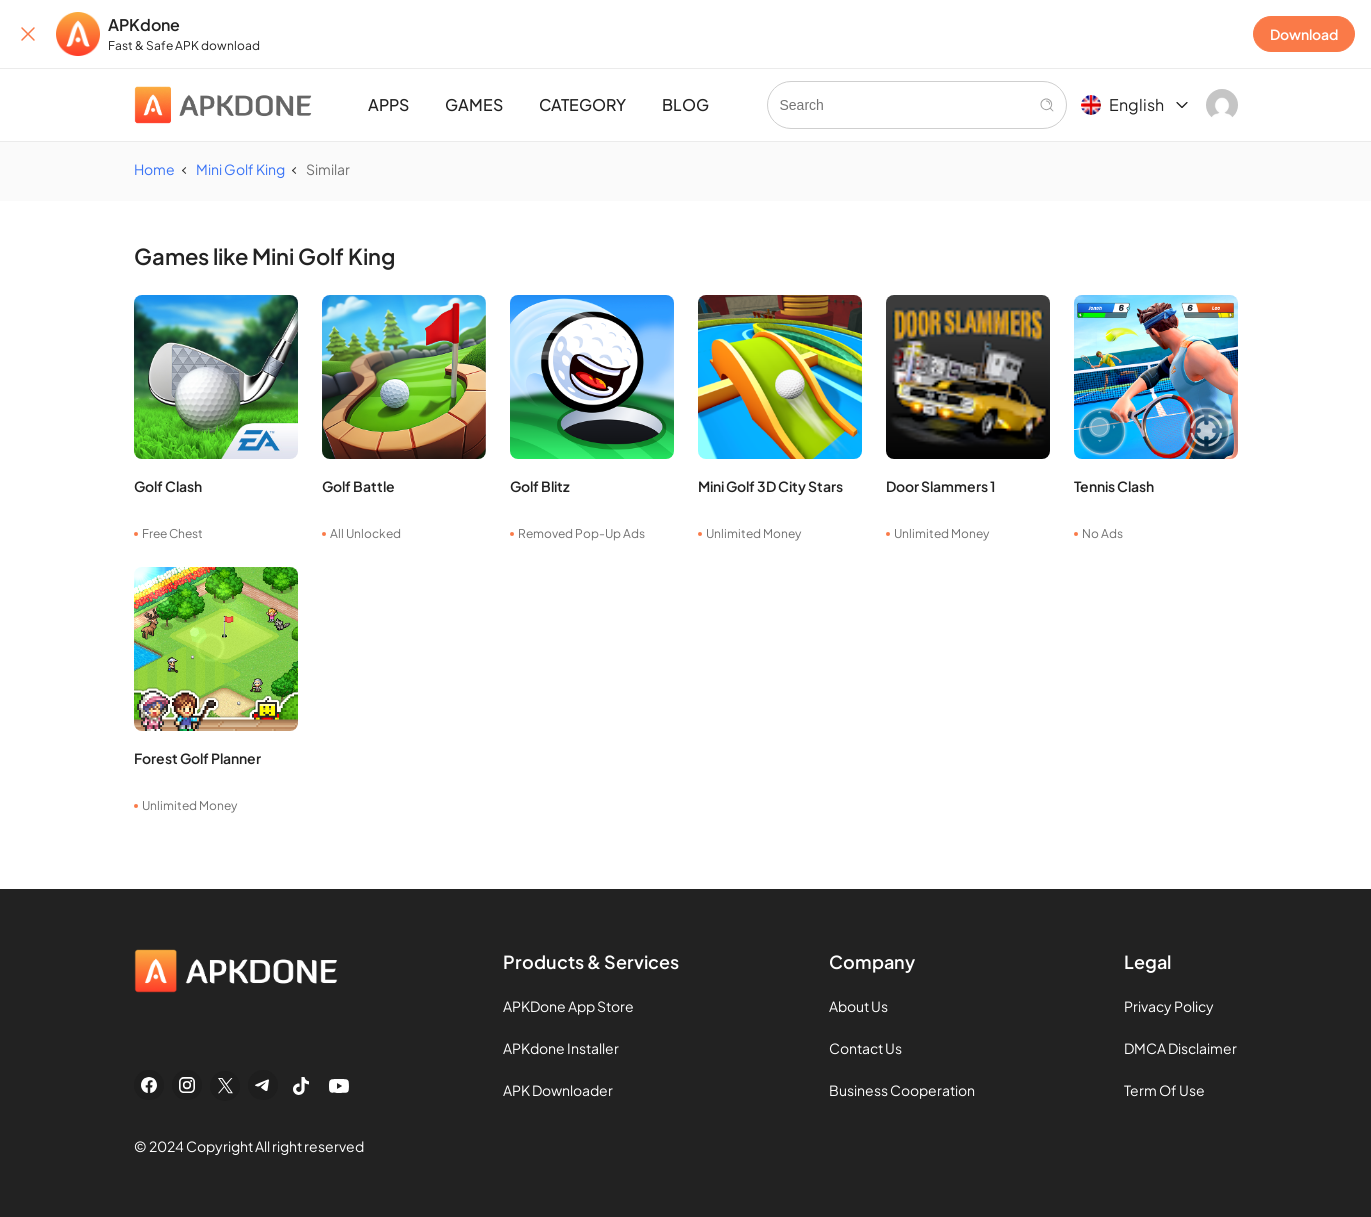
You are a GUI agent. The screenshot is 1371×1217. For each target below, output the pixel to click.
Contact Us (865, 1048)
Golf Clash (168, 486)
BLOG (685, 104)
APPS (388, 104)
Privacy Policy (1169, 1006)
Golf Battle (358, 486)
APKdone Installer (561, 1048)
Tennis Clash (1114, 486)
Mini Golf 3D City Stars (770, 486)
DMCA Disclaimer (1180, 1048)
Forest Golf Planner (197, 758)
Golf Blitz (540, 486)
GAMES (474, 104)
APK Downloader (558, 1090)
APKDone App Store (568, 1006)
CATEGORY (582, 104)
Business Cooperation (902, 1090)
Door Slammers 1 (940, 486)
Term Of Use (1164, 1090)
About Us (858, 1006)
